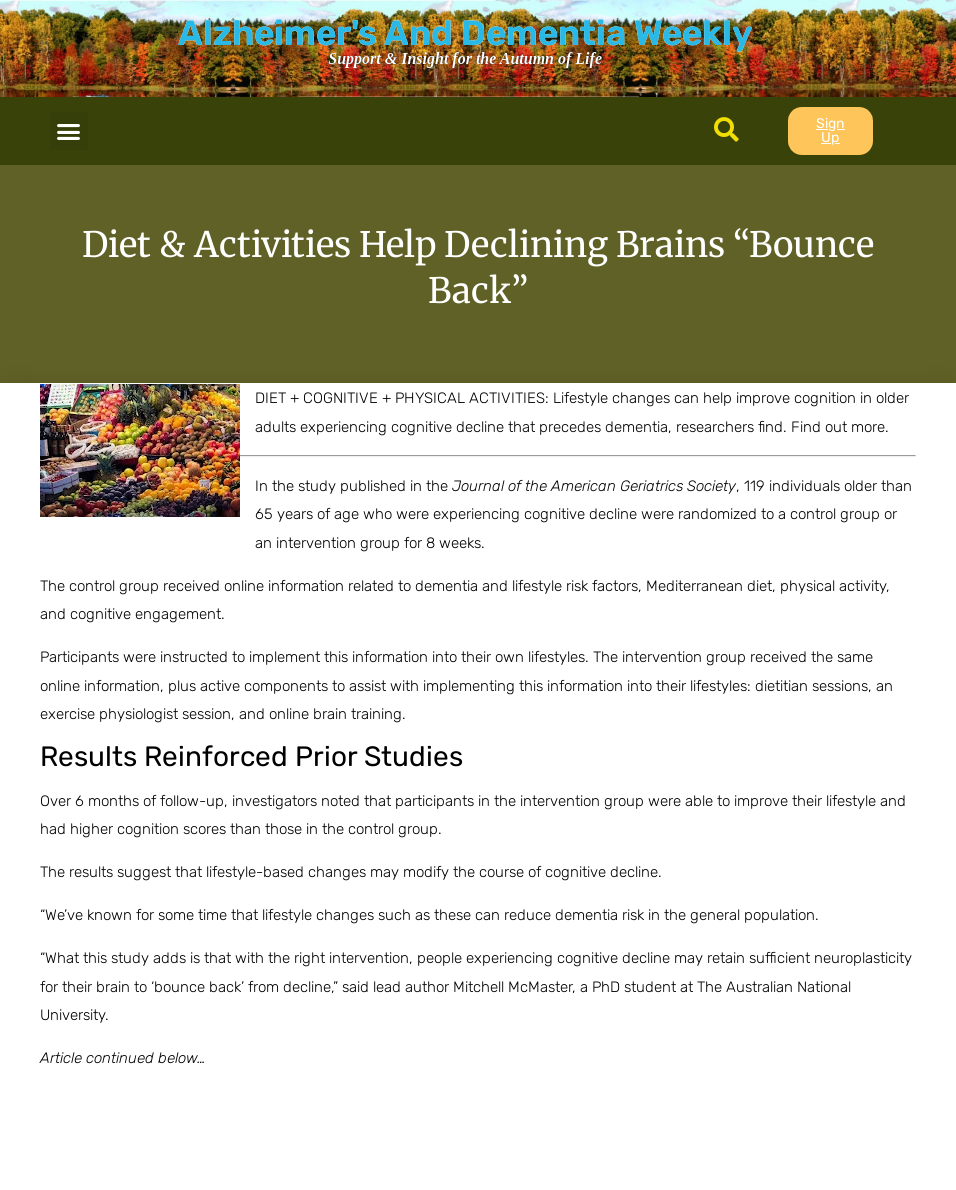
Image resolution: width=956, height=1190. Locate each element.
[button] (69, 131)
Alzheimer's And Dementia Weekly (465, 33)
